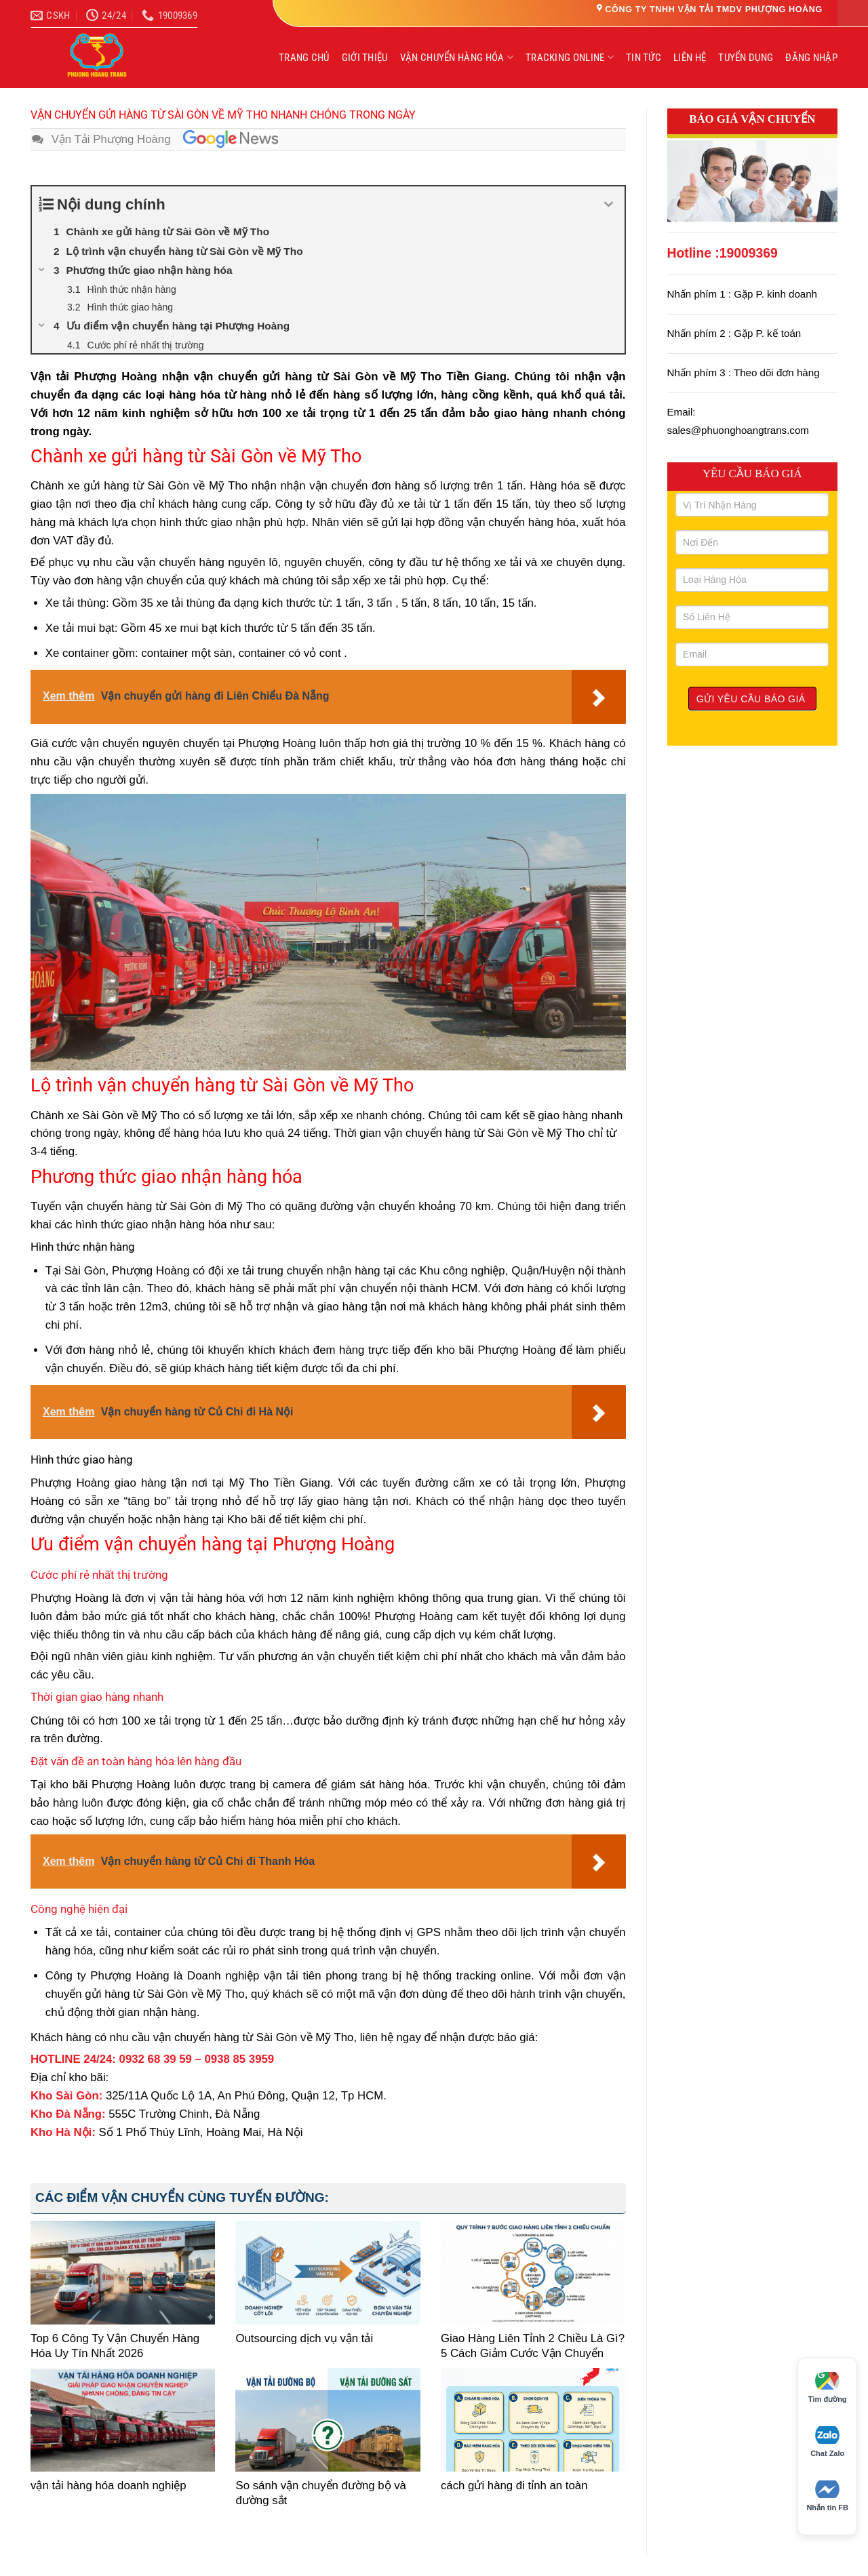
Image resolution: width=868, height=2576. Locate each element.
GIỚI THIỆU (365, 58)
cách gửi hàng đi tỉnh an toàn (514, 2485)
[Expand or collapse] (609, 204)
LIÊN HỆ (689, 58)
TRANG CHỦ (304, 58)
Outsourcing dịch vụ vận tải (304, 2338)
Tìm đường (827, 2387)
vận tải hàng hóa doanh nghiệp (108, 2485)
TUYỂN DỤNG (745, 58)
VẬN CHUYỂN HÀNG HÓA (456, 57)
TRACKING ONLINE (570, 57)
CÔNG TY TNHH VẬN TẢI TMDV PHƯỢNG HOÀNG (714, 9)
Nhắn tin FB (827, 2496)
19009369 (748, 253)
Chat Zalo (827, 2441)
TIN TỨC (643, 58)
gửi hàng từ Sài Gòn (137, 485)
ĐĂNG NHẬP (811, 58)
